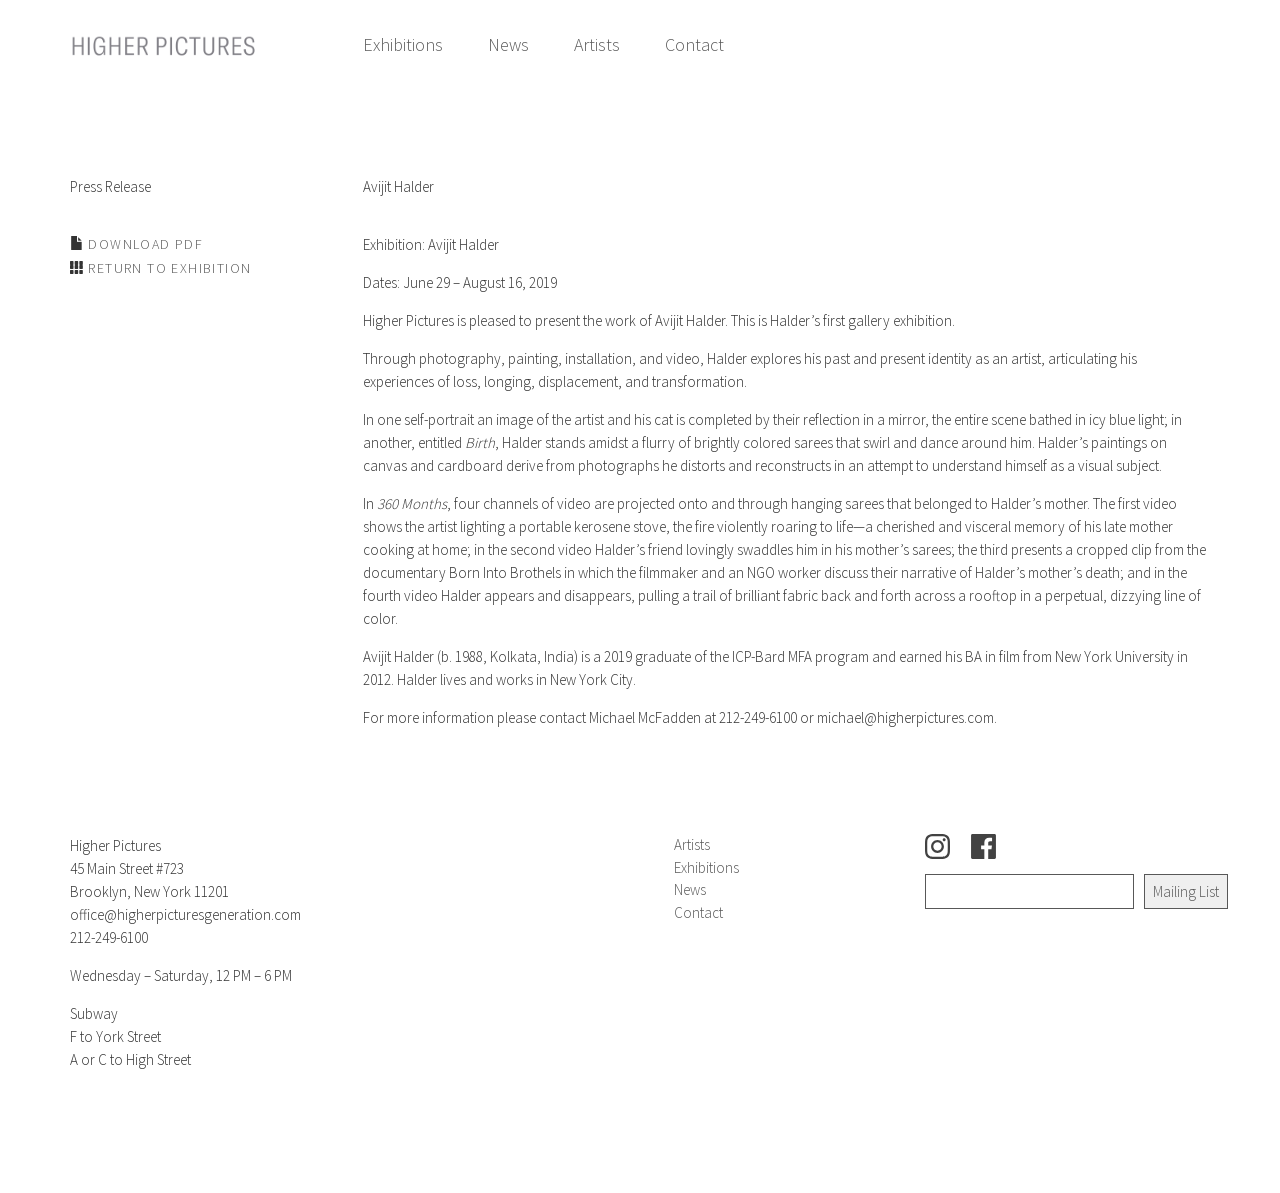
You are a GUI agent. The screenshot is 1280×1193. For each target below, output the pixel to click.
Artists (597, 44)
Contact (694, 44)
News (508, 44)
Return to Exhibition (167, 268)
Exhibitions (403, 44)
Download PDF (143, 244)
